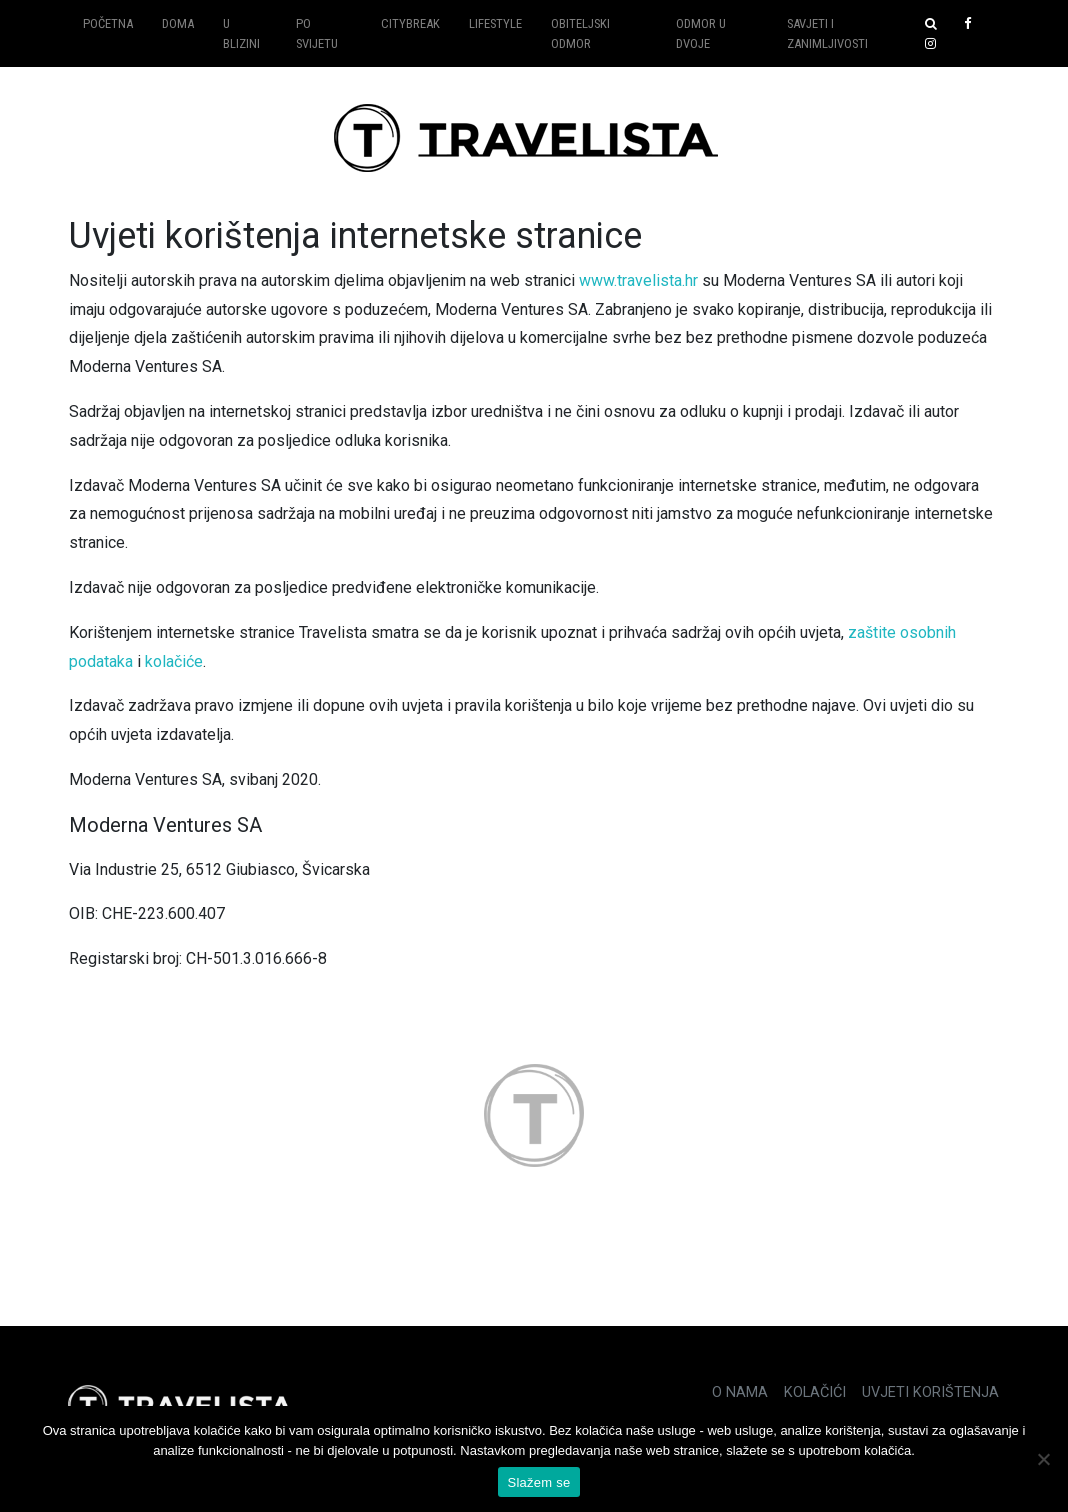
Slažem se (539, 1482)
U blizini (241, 33)
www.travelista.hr (638, 280)
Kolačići (815, 1392)
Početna (108, 23)
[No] (1043, 1459)
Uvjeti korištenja (930, 1392)
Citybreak (410, 23)
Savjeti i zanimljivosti (827, 33)
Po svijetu (317, 33)
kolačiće (174, 661)
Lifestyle (495, 23)
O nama (740, 1392)
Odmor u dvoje (701, 33)
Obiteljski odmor (580, 33)
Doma (178, 23)
